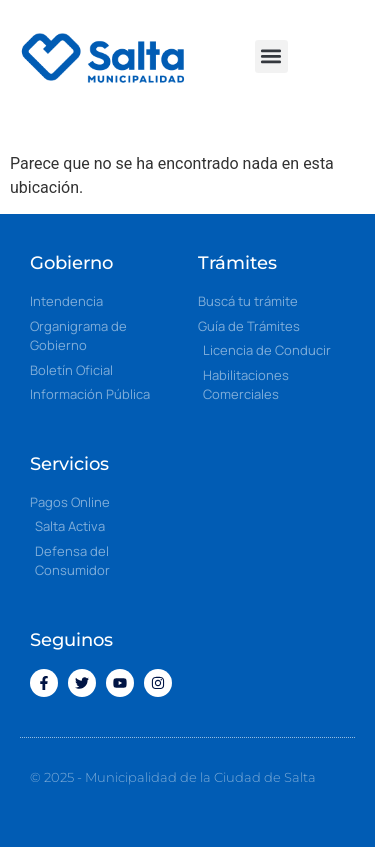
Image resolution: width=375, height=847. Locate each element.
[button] (271, 56)
